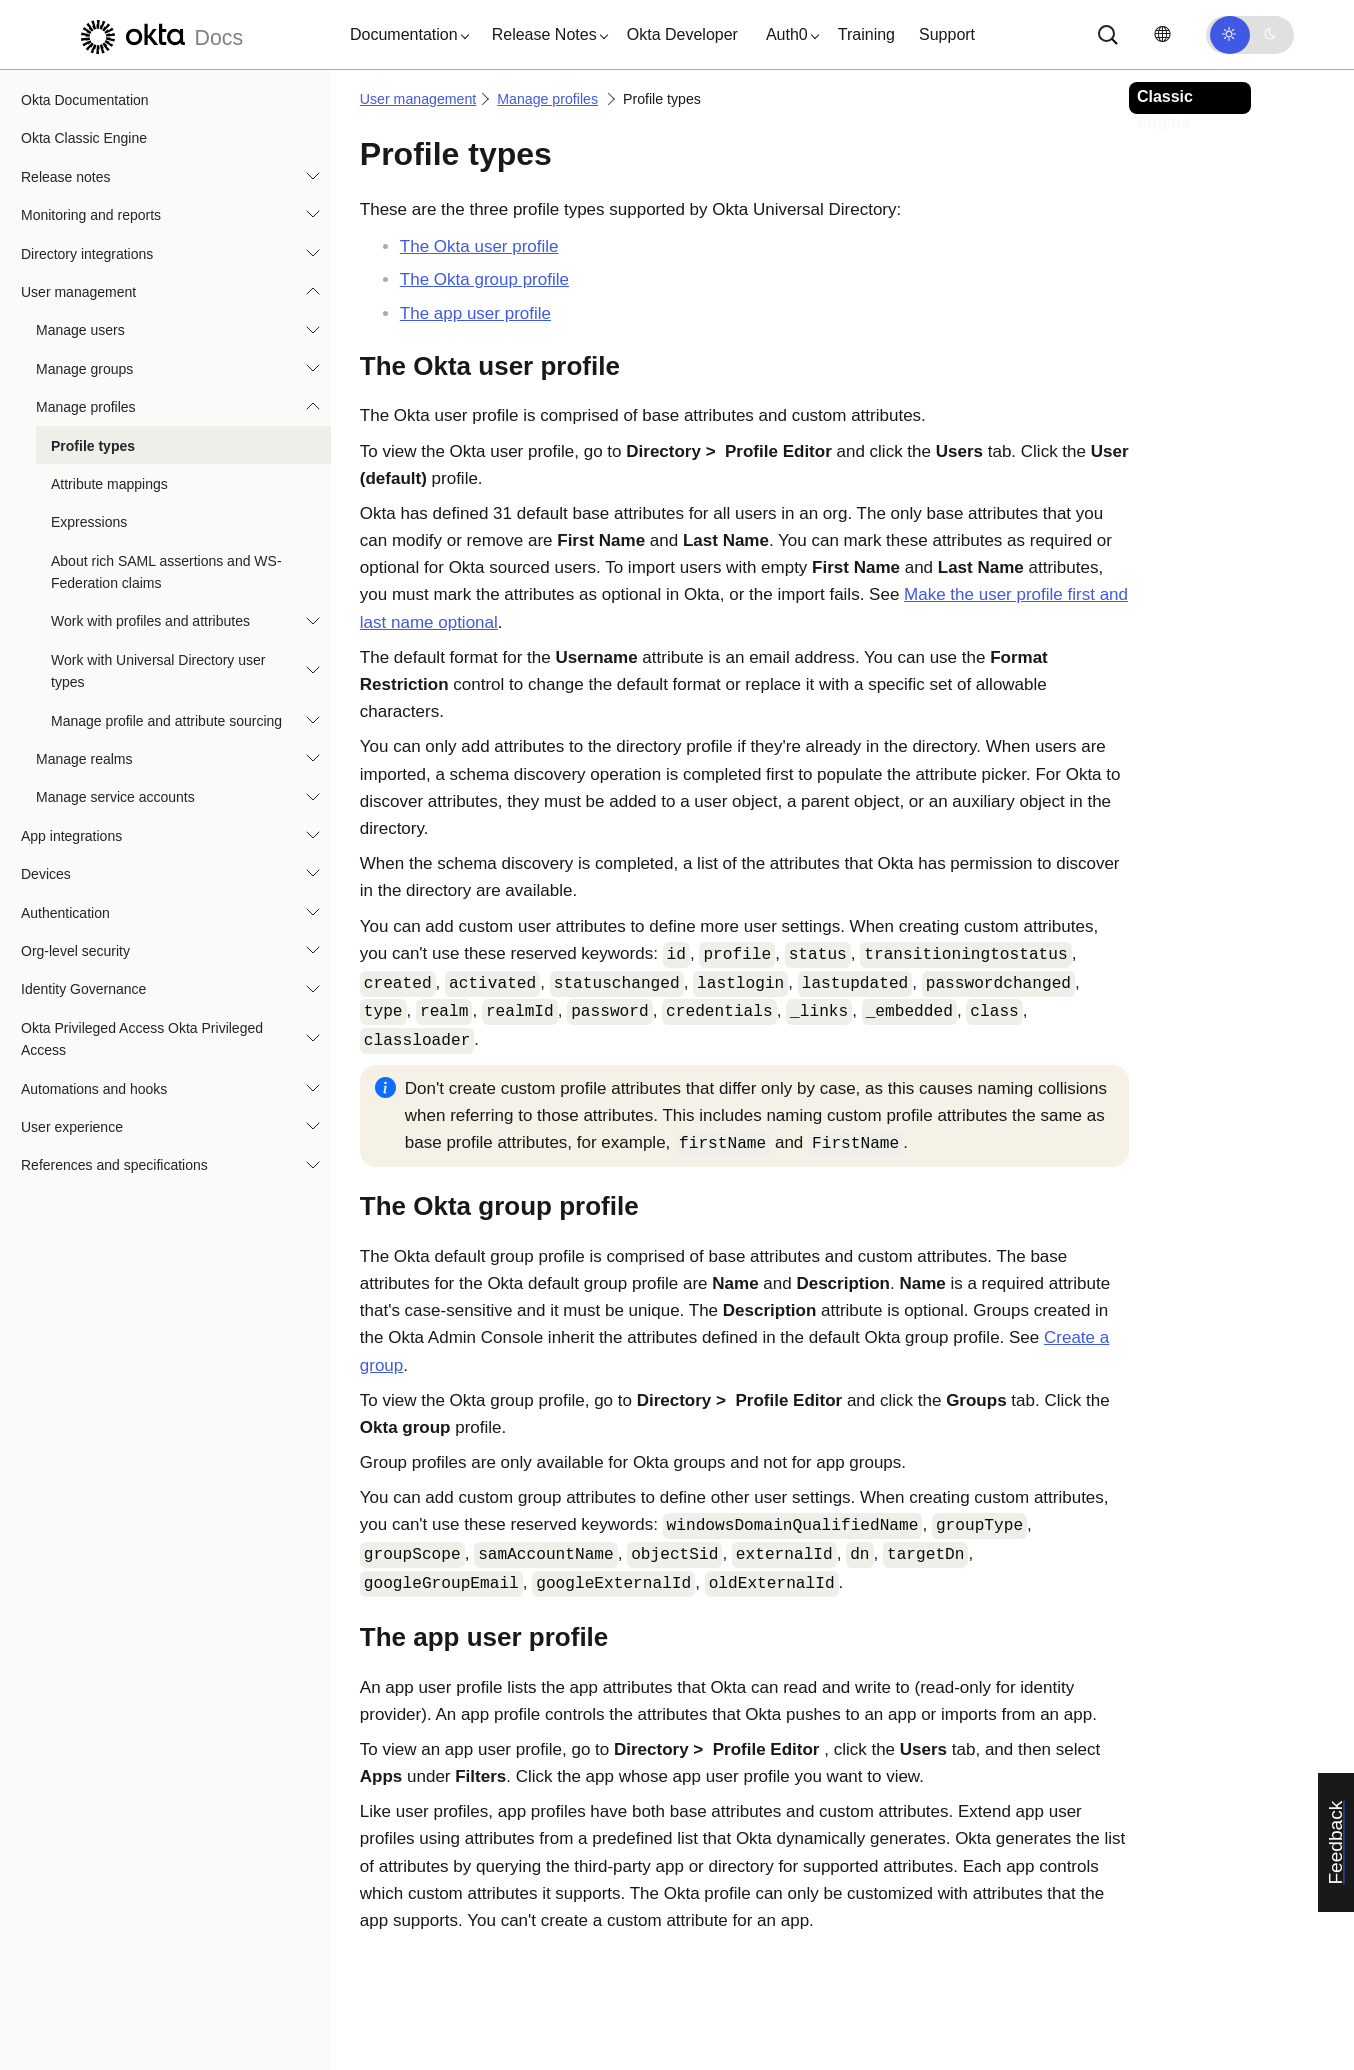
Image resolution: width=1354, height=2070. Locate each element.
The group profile (484, 279)
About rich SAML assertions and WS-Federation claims (166, 572)
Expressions (89, 522)
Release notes (66, 177)
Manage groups (84, 369)
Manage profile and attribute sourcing (166, 721)
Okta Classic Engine (84, 138)
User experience (72, 1127)
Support (947, 34)
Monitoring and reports (91, 215)
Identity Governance (83, 989)
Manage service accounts (115, 797)
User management (78, 292)
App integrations (71, 836)
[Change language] (1162, 34)
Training (866, 34)
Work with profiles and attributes (150, 621)
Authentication (65, 913)
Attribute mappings (109, 484)
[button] (405, 35)
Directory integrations (87, 254)
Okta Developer (682, 34)
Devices (46, 874)
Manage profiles (86, 407)
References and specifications (114, 1165)
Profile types (93, 446)
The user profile (479, 246)
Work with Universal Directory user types (158, 671)
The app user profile (475, 313)
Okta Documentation (85, 100)
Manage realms (84, 759)
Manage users (80, 330)
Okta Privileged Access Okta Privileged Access (142, 1039)
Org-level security (75, 951)
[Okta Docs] (159, 34)
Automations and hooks (94, 1089)
